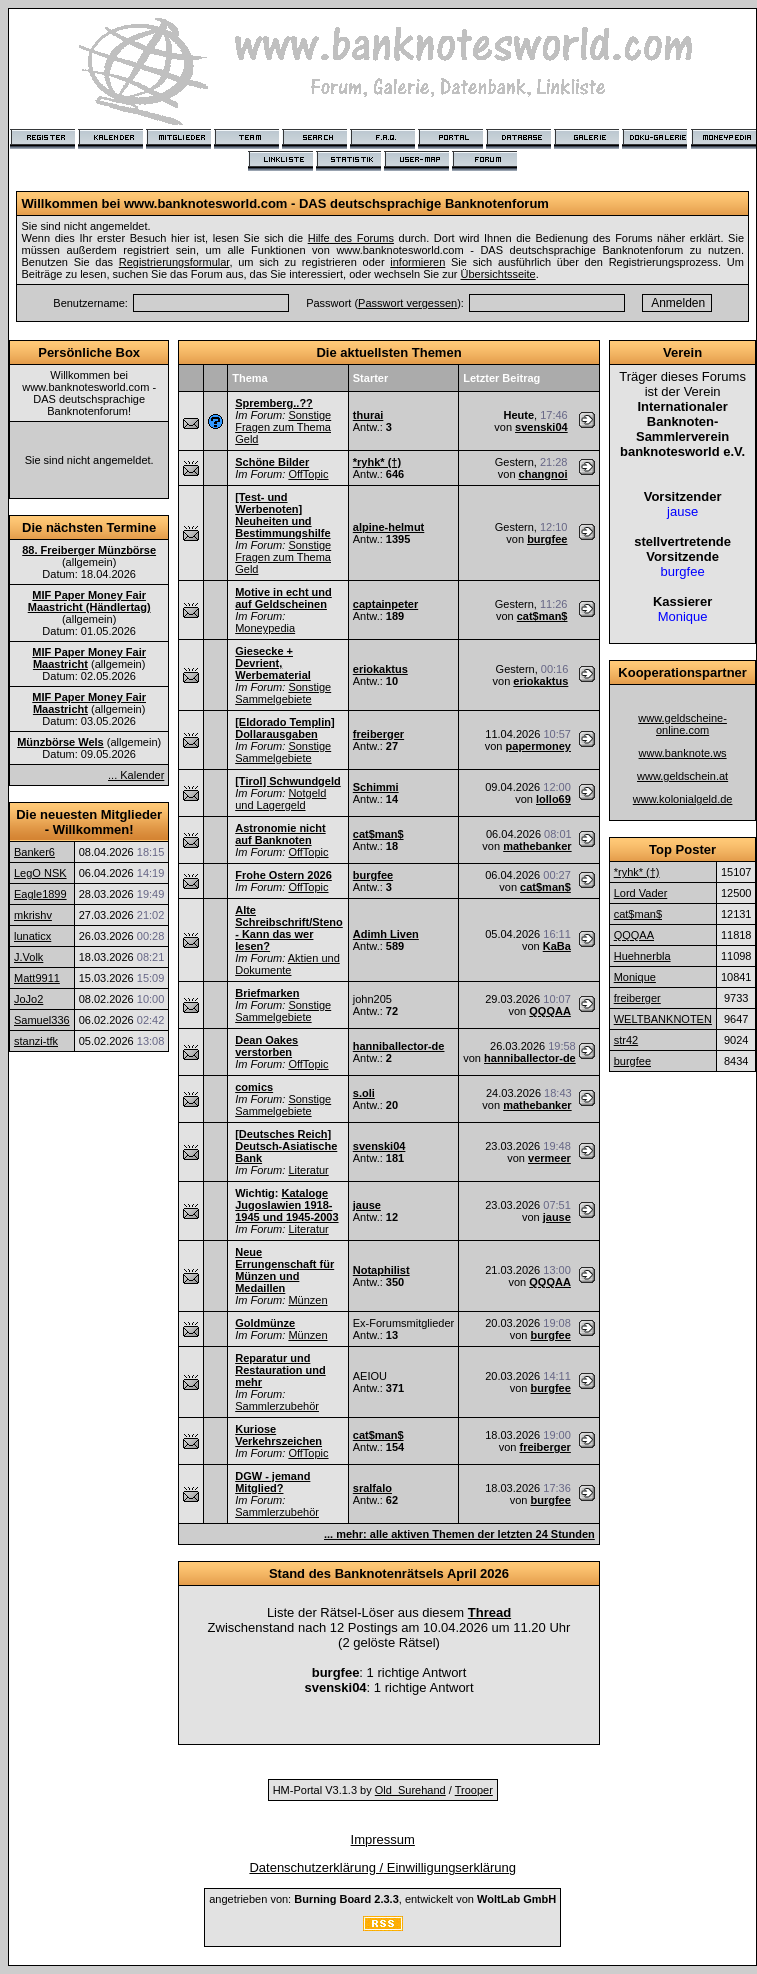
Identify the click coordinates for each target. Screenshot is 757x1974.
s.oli (364, 1093)
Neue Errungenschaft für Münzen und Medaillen (284, 1270)
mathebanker (537, 846)
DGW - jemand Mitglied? (272, 1482)
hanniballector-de (399, 1046)
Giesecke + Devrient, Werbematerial (273, 663)
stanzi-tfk (36, 1041)
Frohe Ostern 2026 (283, 875)
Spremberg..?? (274, 403)
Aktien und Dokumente (287, 964)
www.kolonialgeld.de (683, 799)
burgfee (547, 539)
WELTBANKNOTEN (663, 1019)
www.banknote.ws (683, 753)
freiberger (378, 734)
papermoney (538, 746)
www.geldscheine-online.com (682, 724)
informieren (417, 262)
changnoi (543, 474)
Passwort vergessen (407, 303)
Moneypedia (265, 628)
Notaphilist (381, 1270)
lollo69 (553, 799)
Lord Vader (641, 893)
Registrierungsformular (174, 262)
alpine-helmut (389, 527)
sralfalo (372, 1488)
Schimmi (376, 787)
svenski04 (541, 427)
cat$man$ (542, 616)
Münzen (307, 1300)
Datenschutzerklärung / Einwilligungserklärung (382, 1867)
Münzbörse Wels (60, 742)
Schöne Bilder (272, 462)
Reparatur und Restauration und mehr (280, 1370)
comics (254, 1087)
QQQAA (550, 1011)
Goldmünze (265, 1323)
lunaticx (32, 936)
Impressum (383, 1839)
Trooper (474, 1790)
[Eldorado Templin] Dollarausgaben (284, 728)
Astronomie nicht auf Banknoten (280, 834)
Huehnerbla (642, 956)
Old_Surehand (410, 1790)
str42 (626, 1040)
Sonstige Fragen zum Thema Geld (283, 427)
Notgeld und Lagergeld (280, 799)
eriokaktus (380, 669)
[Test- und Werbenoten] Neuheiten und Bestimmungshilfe (282, 515)
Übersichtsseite (497, 274)
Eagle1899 (40, 894)
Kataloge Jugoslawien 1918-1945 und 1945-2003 (286, 1205)
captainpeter (385, 604)
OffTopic (308, 474)
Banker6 (34, 852)
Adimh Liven (386, 934)
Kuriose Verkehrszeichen (278, 1435)
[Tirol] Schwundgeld (288, 781)
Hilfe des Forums (351, 238)
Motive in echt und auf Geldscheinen (283, 598)
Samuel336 (42, 1020)
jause (367, 1205)
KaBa (557, 946)
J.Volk (28, 957)
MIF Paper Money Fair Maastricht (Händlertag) (89, 601)
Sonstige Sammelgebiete (283, 693)
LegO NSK (40, 873)
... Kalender (136, 775)
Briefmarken (267, 993)
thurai (368, 415)
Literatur (308, 1170)
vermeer (549, 1158)
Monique (635, 977)
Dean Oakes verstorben (266, 1046)
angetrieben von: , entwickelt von (382, 1899)
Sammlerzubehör (277, 1406)
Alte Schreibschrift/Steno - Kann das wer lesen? (289, 928)
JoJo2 (28, 999)
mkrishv (33, 915)
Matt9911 (37, 978)
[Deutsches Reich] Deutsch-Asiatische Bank (286, 1146)
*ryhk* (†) (377, 462)
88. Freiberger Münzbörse (89, 550)
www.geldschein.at (682, 776)
